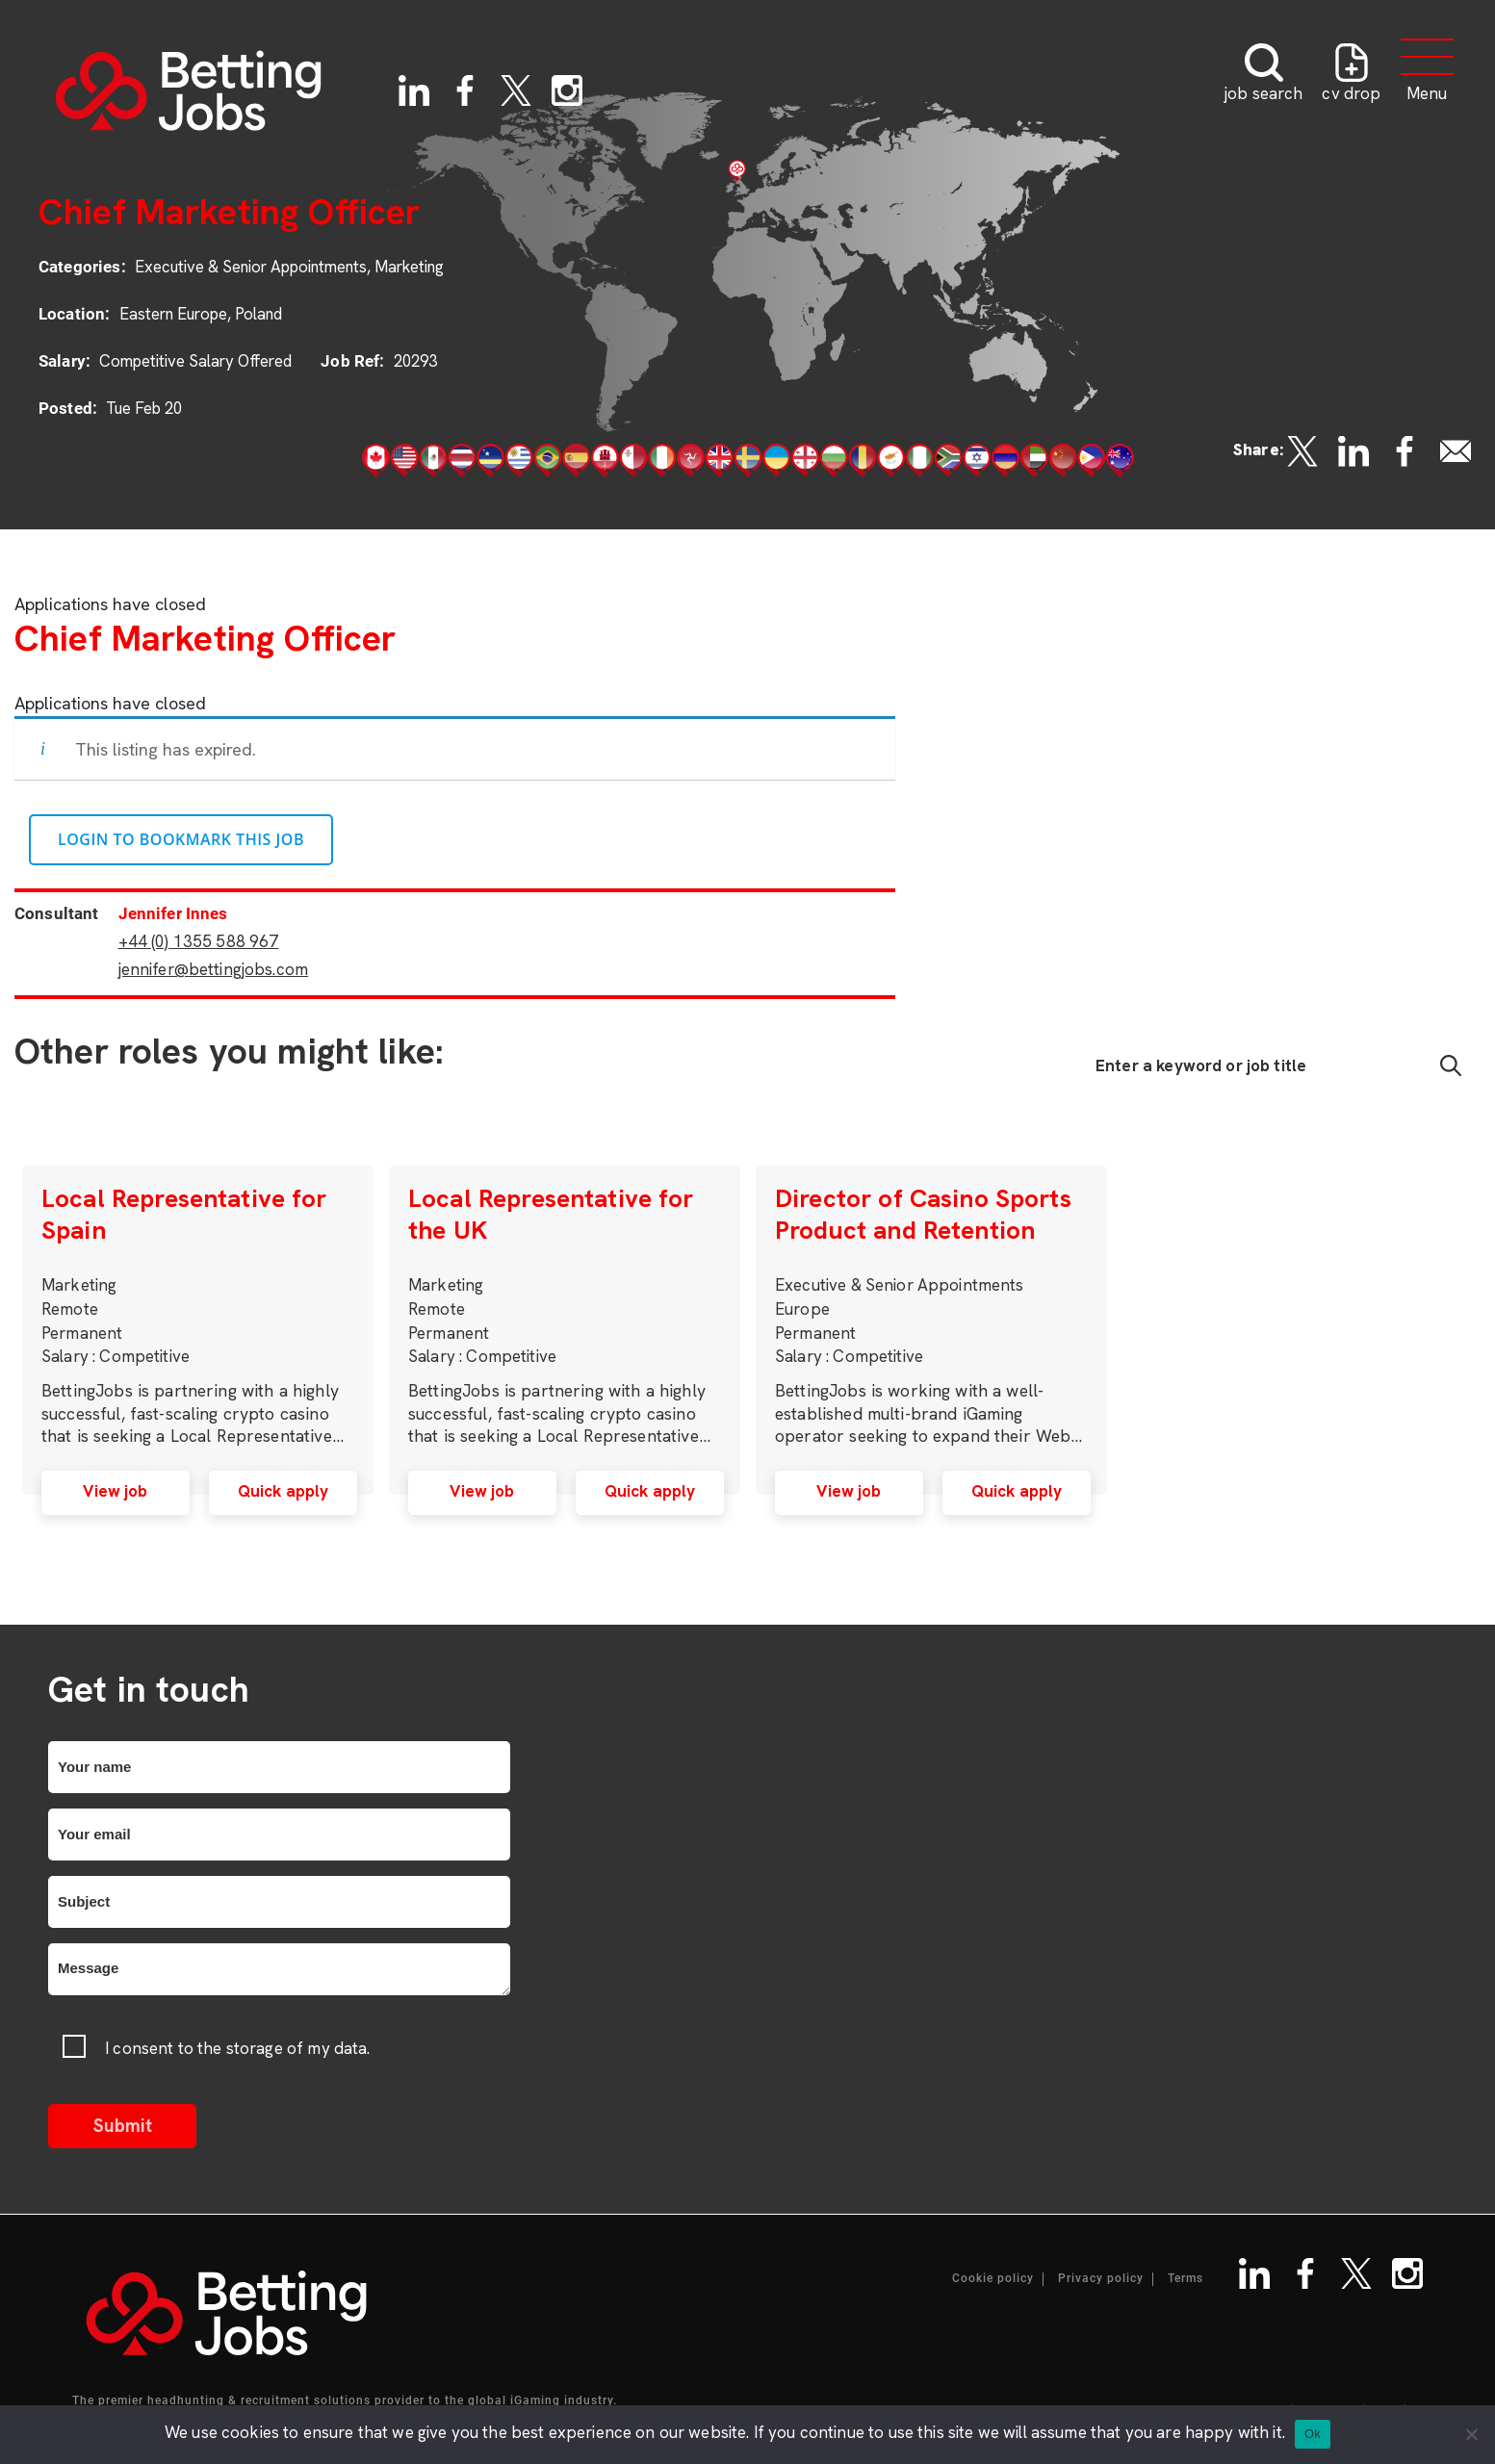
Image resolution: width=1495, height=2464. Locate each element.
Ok (1312, 2433)
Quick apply (283, 1491)
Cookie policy (993, 2278)
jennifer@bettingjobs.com (213, 969)
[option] (198, 1330)
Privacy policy (1101, 2278)
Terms (1185, 2278)
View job (115, 1491)
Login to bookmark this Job (181, 839)
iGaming (535, 2400)
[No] (1471, 2434)
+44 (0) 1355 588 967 (198, 941)
